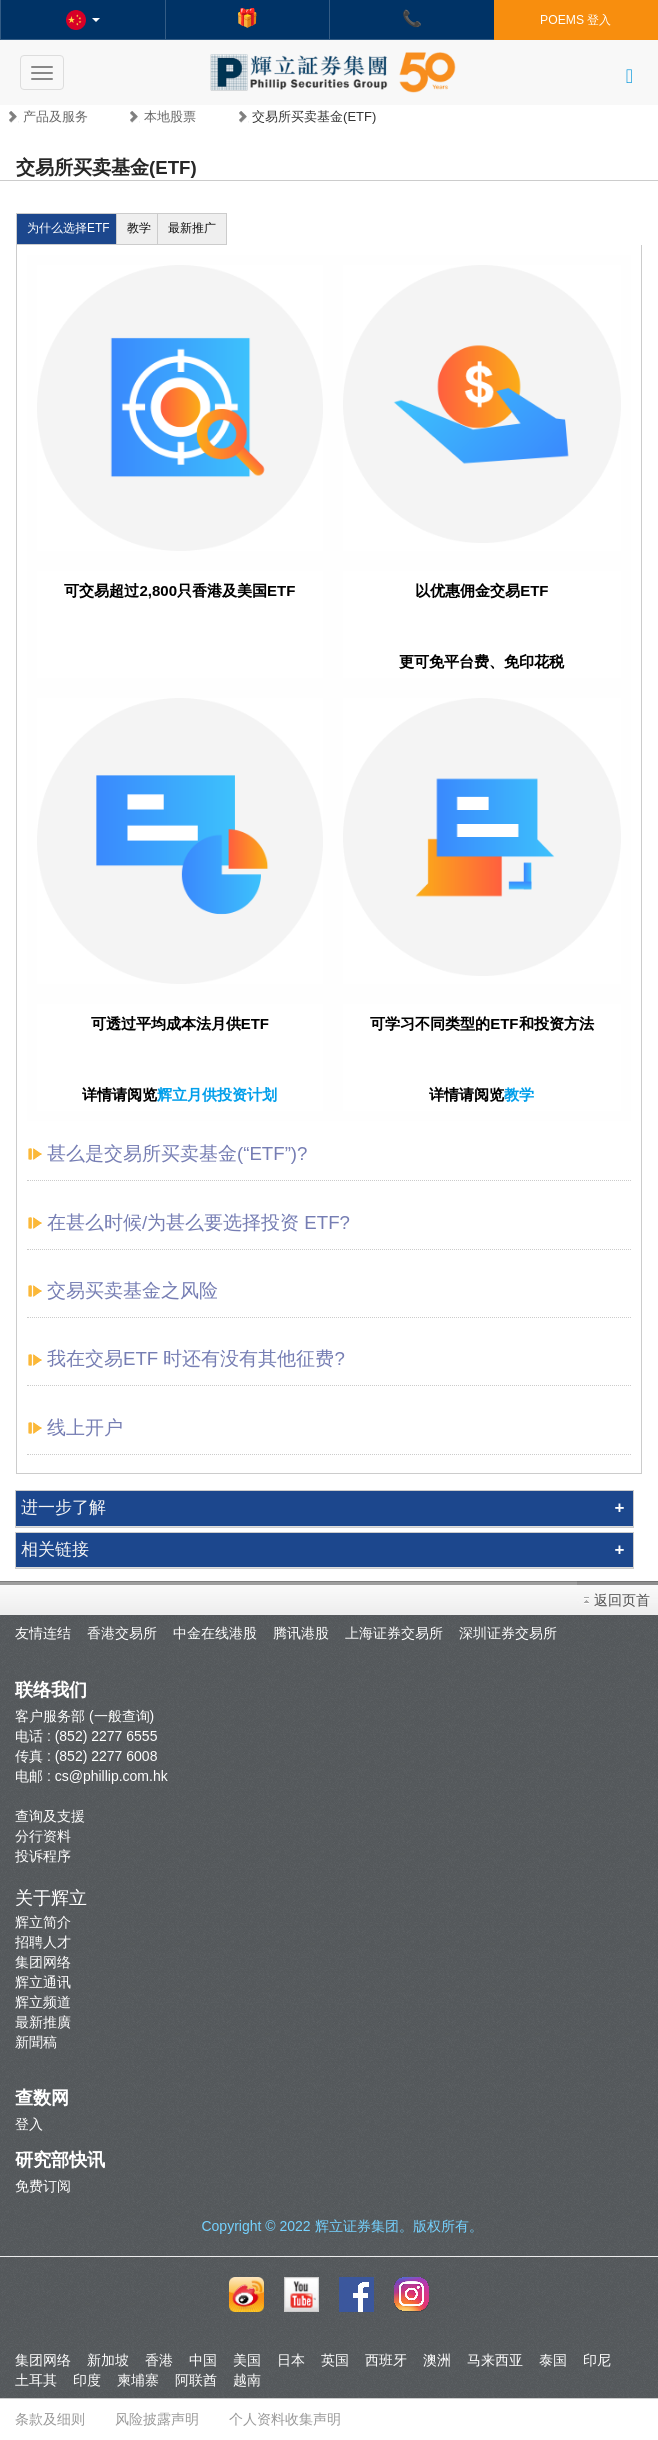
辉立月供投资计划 (217, 1094)
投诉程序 (43, 1856)
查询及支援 (50, 1816)
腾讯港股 (301, 1633)
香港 (159, 2360)
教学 (139, 228)
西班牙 (386, 2360)
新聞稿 (36, 2042)
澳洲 (437, 2360)
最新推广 (192, 228)
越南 (247, 2380)
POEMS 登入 (575, 20)
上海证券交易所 (394, 1633)
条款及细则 (50, 2419)
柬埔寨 (138, 2380)
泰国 (553, 2360)
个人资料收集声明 (285, 2419)
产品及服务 (55, 116)
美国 (247, 2360)
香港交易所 (122, 1633)
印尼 (597, 2360)
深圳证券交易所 (508, 1633)
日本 (291, 2360)
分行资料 (43, 1836)
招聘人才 (43, 1942)
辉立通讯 (43, 1982)
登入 (29, 2124)
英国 (335, 2360)
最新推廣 (43, 2022)
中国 (203, 2360)
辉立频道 (43, 2002)
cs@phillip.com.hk (111, 1776)
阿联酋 (196, 2380)
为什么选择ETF (68, 228)
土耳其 (36, 2380)
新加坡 (108, 2360)
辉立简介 (43, 1922)
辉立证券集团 (357, 2226)
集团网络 (43, 1962)
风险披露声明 (157, 2419)
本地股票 (170, 116)
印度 (87, 2380)
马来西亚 (495, 2360)
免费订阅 (43, 2186)
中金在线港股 (215, 1633)
